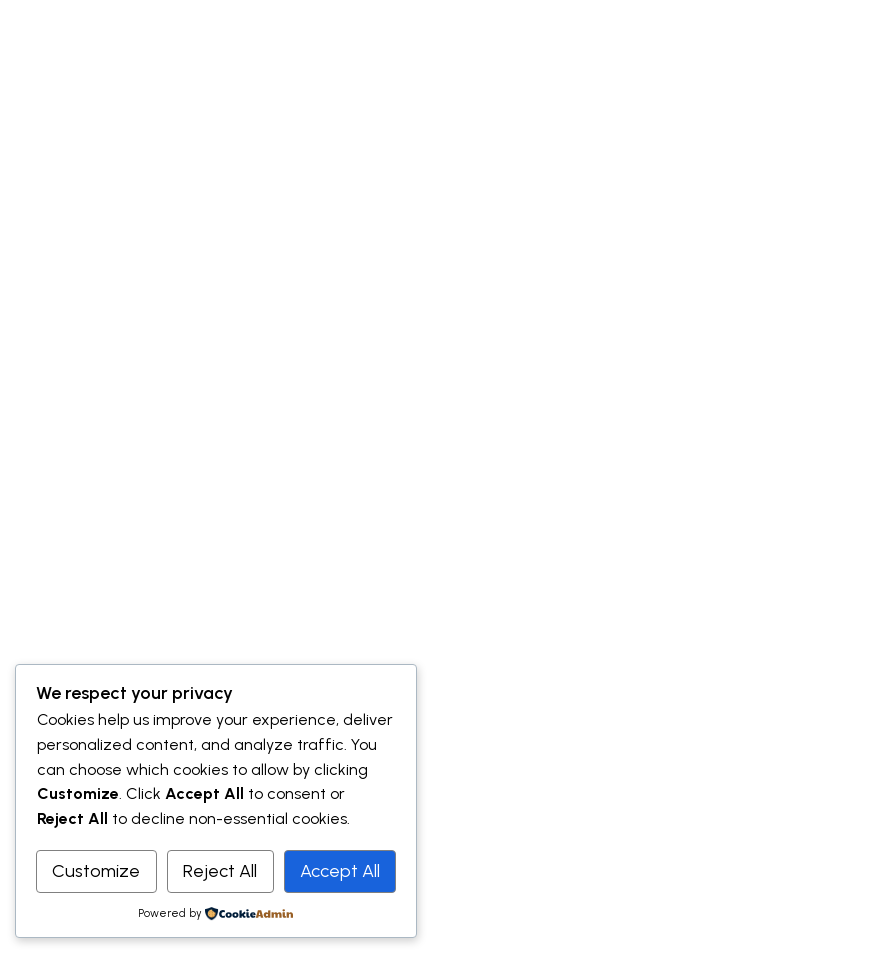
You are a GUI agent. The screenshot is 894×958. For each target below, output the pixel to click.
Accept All (340, 871)
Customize (96, 871)
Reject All (220, 871)
